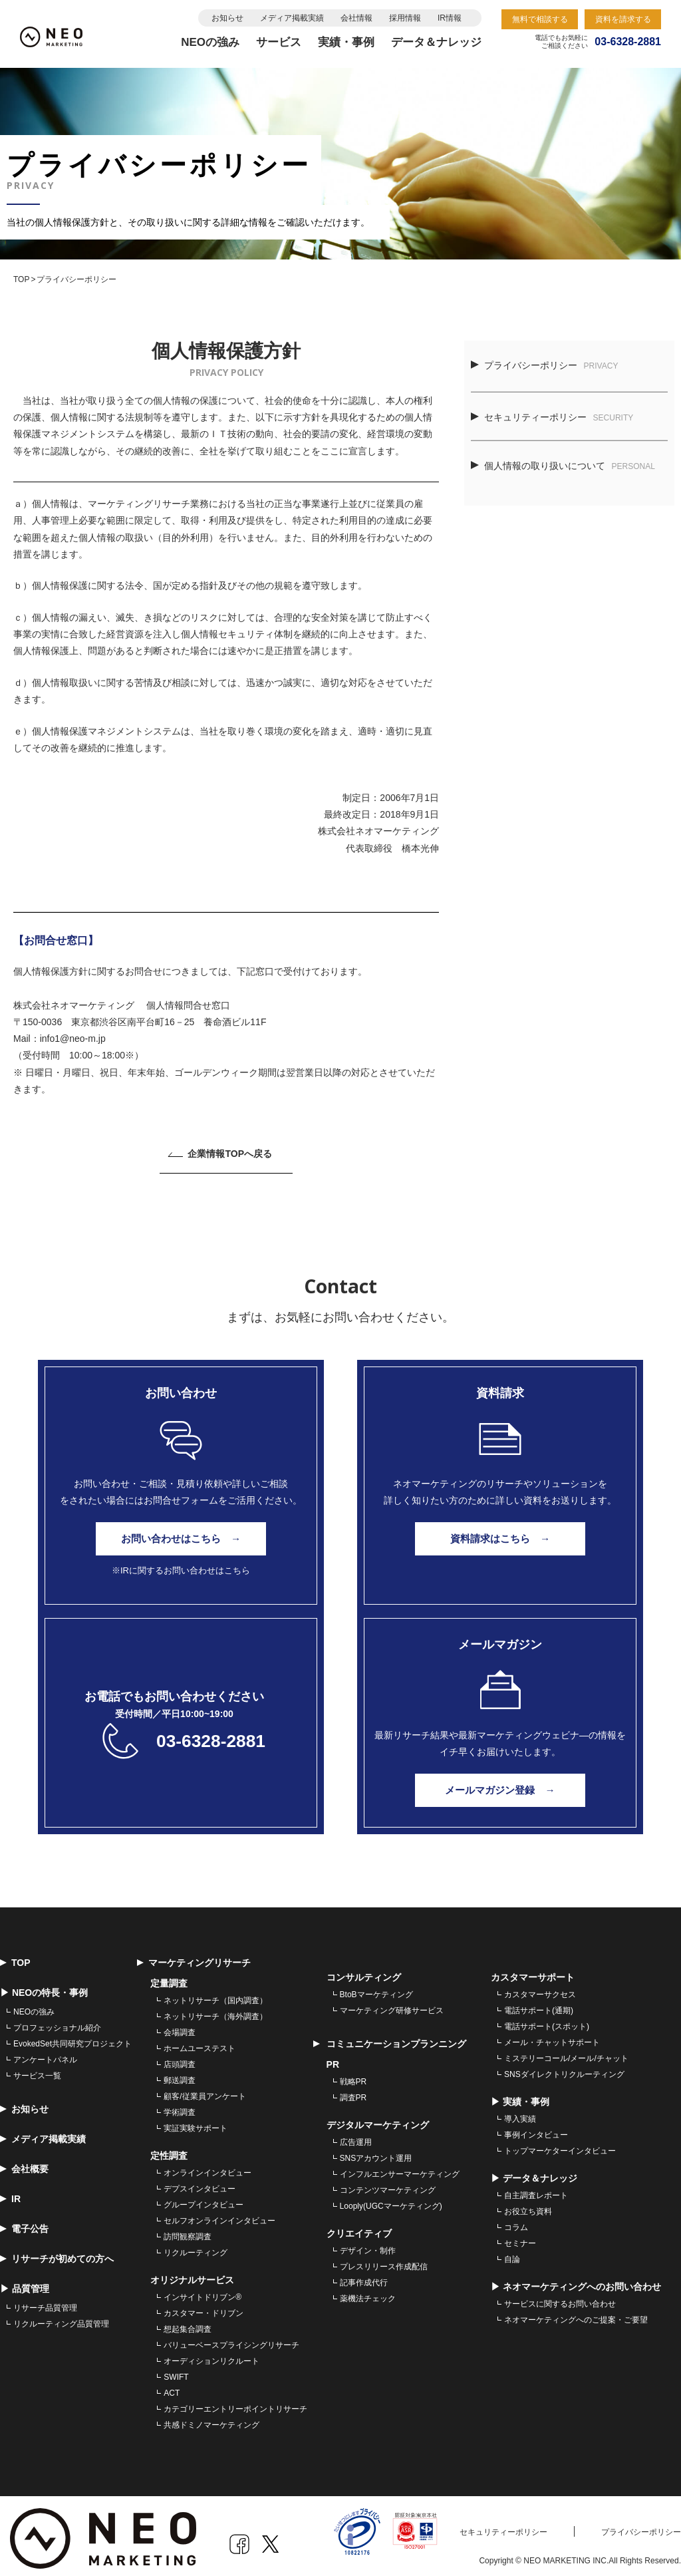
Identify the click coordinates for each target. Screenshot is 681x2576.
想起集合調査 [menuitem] (187, 2323)
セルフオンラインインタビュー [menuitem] (219, 2214)
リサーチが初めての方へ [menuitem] (57, 2252)
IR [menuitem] (10, 2192)
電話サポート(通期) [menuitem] (538, 2004)
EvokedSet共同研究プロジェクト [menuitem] (72, 2037)
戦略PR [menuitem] (353, 2075)
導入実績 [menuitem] (520, 2113)
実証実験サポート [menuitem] (195, 2122)
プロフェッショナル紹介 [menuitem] (57, 2021)
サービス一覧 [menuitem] (37, 2069)
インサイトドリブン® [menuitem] (202, 2291)
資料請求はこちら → (500, 1538)
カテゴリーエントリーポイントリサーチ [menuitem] (235, 2403)
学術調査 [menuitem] (180, 2106)
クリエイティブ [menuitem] (359, 2227)
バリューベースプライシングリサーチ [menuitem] (231, 2339)
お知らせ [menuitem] (24, 2103)
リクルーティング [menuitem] (195, 2246)
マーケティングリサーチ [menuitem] (194, 1956)
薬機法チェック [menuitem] (368, 2292)
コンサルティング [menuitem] (364, 1971)
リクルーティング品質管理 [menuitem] (61, 2318)
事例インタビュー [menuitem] (536, 2129)
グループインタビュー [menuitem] (203, 2198)
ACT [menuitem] (172, 2387)
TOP (21, 279)
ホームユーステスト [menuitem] (199, 2042)
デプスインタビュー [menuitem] (199, 2182)
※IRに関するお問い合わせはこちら (181, 1570)
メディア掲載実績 (292, 18)
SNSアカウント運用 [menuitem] (376, 2152)
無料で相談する (540, 19)
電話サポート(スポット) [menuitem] (546, 2020)
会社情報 (356, 18)
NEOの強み (210, 42)
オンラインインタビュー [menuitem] (207, 2167)
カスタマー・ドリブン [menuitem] (203, 2307)
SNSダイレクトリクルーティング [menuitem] (564, 2068)
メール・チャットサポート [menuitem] (552, 2036)
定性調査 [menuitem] (169, 2149)
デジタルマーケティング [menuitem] (378, 2119)
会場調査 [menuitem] (180, 2026)
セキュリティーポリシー (552, 417)
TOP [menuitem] (15, 1956)
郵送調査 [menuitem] (180, 2074)
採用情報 (405, 18)
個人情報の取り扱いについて (563, 465)
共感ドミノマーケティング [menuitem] (211, 2419)
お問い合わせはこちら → (181, 1538)
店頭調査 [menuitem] (180, 2058)
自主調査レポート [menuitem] (536, 2189)
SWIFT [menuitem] (176, 2371)
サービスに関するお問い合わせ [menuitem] (560, 2298)
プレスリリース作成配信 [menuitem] (384, 2260)
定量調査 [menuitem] (169, 1977)
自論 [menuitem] (512, 2253)
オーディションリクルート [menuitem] (211, 2355)
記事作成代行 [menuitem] (364, 2276)
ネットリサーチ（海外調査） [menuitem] (215, 2010)
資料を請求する (623, 19)
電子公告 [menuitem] (24, 2222)
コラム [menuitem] (516, 2221)
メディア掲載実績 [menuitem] (43, 2133)
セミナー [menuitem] (520, 2237)
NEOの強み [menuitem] (34, 2006)
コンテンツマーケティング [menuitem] (388, 2184)
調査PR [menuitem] (353, 2091)
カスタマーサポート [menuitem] (533, 1971)
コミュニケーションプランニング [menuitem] (390, 2037)
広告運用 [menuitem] (356, 2136)
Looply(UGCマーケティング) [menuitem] (391, 2200)
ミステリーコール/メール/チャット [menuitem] (566, 2052)
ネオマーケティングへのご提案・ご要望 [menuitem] (576, 2314)
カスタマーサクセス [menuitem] (540, 1988)
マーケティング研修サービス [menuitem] (392, 2004)
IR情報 (450, 18)
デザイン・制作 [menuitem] (368, 2244)
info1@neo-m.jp (73, 1038)
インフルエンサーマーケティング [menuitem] (400, 2168)
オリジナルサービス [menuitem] (192, 2274)
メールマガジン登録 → (500, 1784)
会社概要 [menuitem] (24, 2163)
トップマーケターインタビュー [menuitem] (560, 2145)
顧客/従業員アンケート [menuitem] (204, 2090)
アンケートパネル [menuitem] (45, 2053)
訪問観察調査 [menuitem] (187, 2230)
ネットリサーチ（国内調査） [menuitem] (215, 1994)
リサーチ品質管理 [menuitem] (45, 2302)
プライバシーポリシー (544, 365)
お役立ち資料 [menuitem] (528, 2205)
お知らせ (227, 18)
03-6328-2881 (210, 1735)
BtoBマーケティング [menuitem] (376, 1988)
